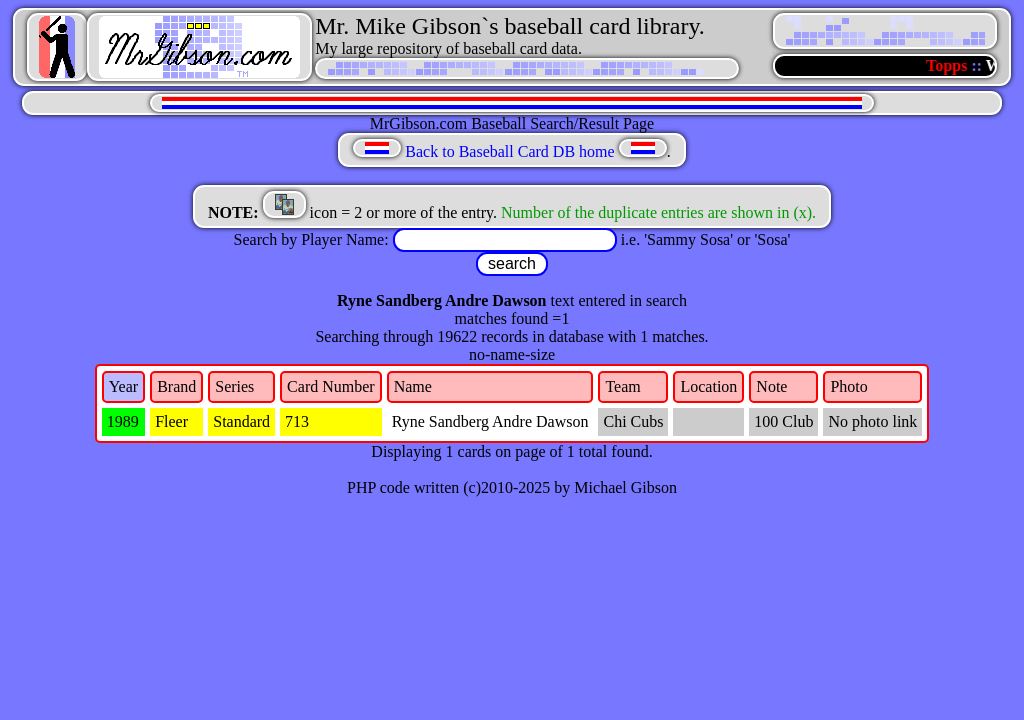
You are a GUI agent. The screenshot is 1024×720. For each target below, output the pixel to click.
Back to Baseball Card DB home (509, 151)
